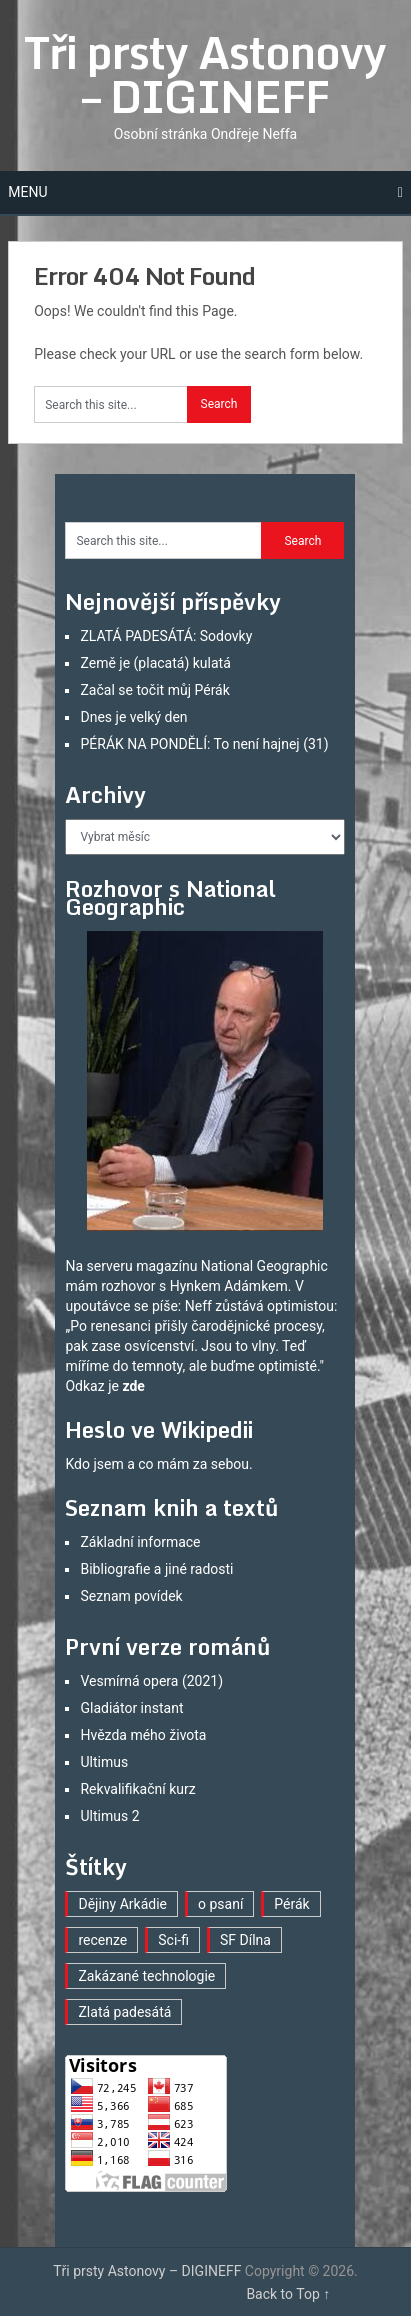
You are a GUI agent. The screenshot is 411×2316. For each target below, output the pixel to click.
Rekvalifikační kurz (137, 1789)
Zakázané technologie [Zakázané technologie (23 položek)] (146, 1976)
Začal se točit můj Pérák (154, 690)
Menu (27, 192)
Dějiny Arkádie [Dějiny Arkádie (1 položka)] (122, 1904)
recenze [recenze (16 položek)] (102, 1940)
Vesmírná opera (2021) (151, 1681)
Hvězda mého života (143, 1735)
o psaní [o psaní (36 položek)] (220, 1904)
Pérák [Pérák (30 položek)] (291, 1904)
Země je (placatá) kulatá (155, 663)
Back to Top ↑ (288, 2294)
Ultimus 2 (109, 1816)
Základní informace (140, 1542)
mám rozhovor (110, 1286)
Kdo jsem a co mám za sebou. (158, 1464)
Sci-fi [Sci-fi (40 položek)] (173, 1940)
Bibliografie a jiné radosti (156, 1569)
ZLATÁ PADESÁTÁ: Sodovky (166, 636)
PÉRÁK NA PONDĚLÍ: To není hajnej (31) (204, 744)
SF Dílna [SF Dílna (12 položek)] (245, 1940)
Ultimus (104, 1762)
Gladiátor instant (131, 1708)
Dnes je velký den (133, 717)
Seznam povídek (131, 1596)
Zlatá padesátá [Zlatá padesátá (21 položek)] (124, 2012)
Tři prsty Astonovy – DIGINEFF (205, 74)
